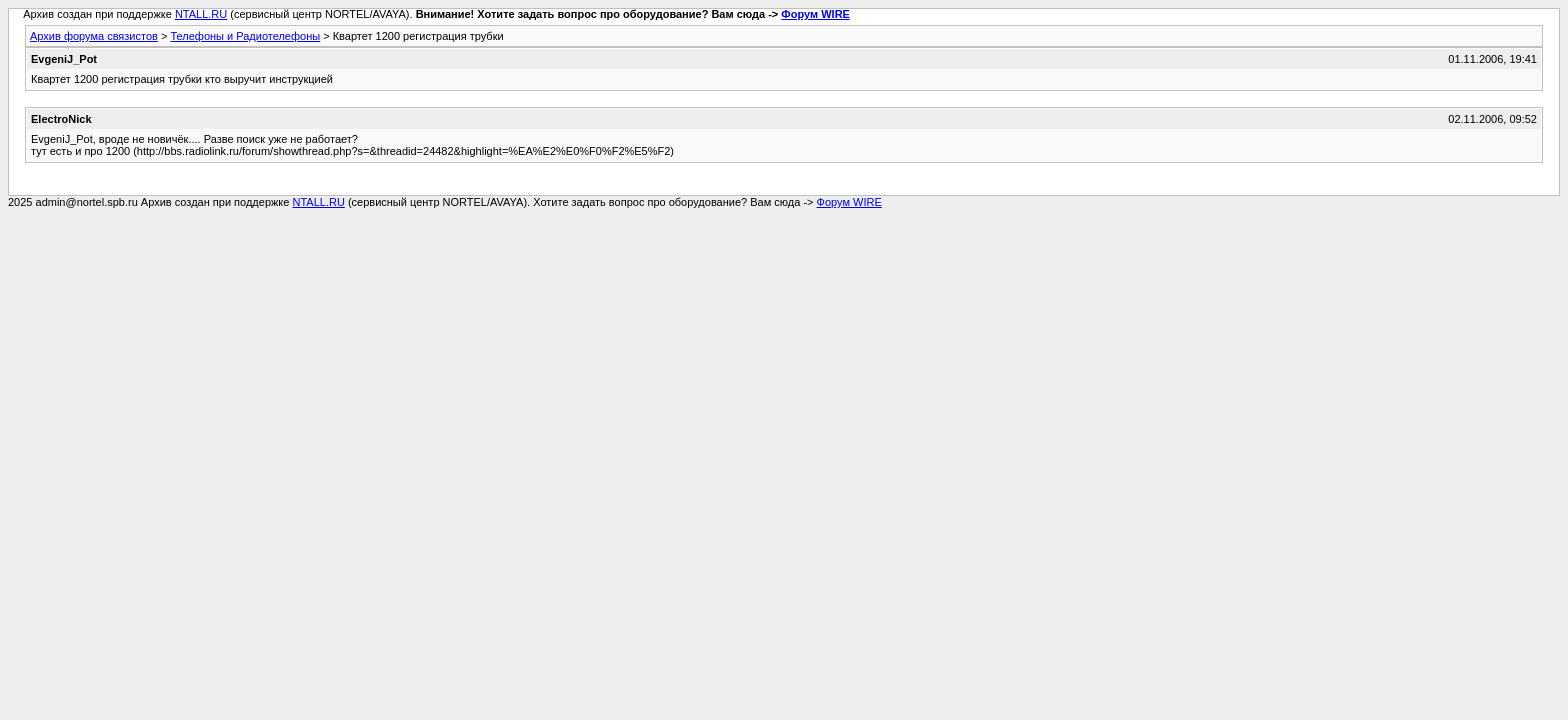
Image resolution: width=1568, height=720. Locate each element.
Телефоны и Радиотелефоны (245, 36)
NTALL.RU (201, 14)
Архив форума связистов (94, 36)
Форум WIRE (815, 14)
